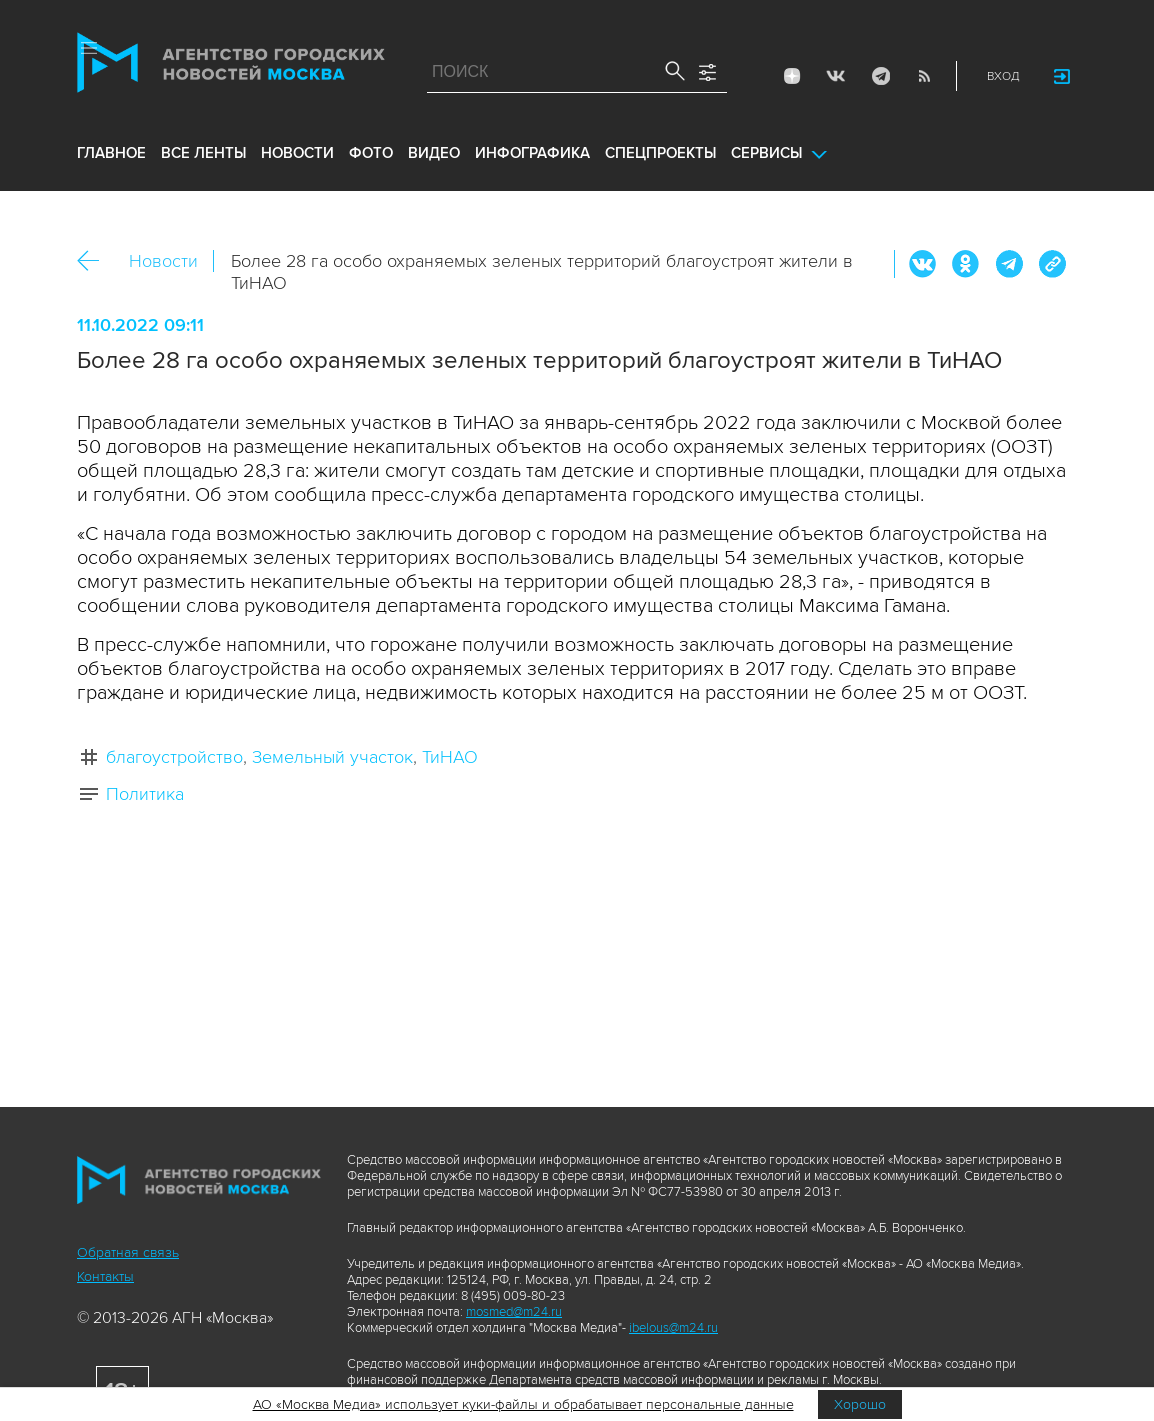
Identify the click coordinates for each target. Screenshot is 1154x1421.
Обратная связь (128, 1252)
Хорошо (860, 1404)
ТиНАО (450, 757)
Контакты (105, 1276)
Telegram (880, 76)
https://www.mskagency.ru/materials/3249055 (1052, 264)
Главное (111, 153)
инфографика (532, 153)
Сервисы (766, 153)
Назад (95, 261)
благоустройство (174, 757)
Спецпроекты (660, 153)
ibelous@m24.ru (673, 1328)
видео (434, 153)
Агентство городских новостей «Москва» (231, 67)
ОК (966, 264)
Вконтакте (923, 264)
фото (371, 153)
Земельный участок (332, 757)
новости (297, 153)
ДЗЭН (792, 76)
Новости (163, 261)
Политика (145, 794)
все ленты (203, 153)
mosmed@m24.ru (514, 1312)
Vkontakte (836, 76)
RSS (924, 76)
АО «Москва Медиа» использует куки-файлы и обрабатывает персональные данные (523, 1404)
